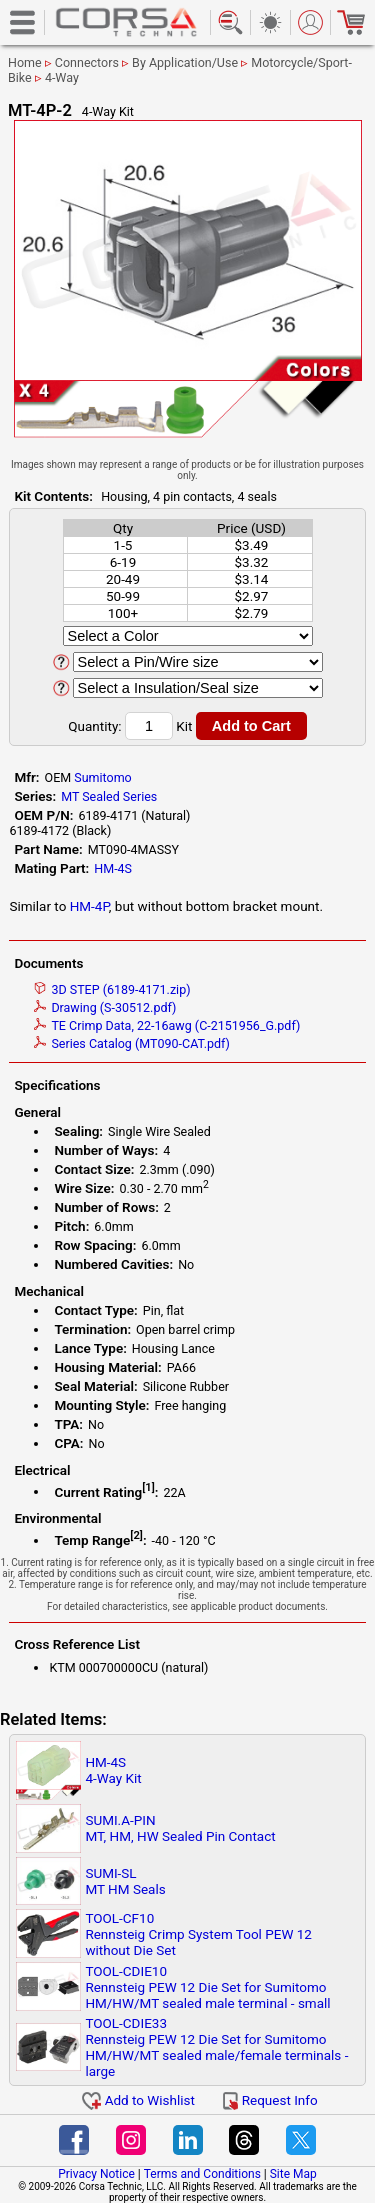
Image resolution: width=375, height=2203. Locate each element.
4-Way (62, 77)
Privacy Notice (96, 2174)
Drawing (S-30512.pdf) (105, 1007)
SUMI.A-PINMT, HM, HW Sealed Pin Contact (180, 1828)
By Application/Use (185, 62)
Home (25, 62)
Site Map (293, 2174)
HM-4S (113, 868)
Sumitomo (103, 777)
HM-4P (89, 906)
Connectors (87, 62)
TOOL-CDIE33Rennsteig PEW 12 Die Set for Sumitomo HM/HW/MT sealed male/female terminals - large (216, 2047)
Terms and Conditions (202, 2174)
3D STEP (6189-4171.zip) (112, 989)
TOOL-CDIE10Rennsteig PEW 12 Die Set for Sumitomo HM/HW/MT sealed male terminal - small (207, 1987)
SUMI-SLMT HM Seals (125, 1881)
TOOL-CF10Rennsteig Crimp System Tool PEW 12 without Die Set (198, 1934)
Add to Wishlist (138, 2100)
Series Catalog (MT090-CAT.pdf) (131, 1043)
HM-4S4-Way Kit (113, 1770)
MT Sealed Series (109, 796)
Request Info (270, 2100)
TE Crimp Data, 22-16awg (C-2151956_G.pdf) (167, 1025)
